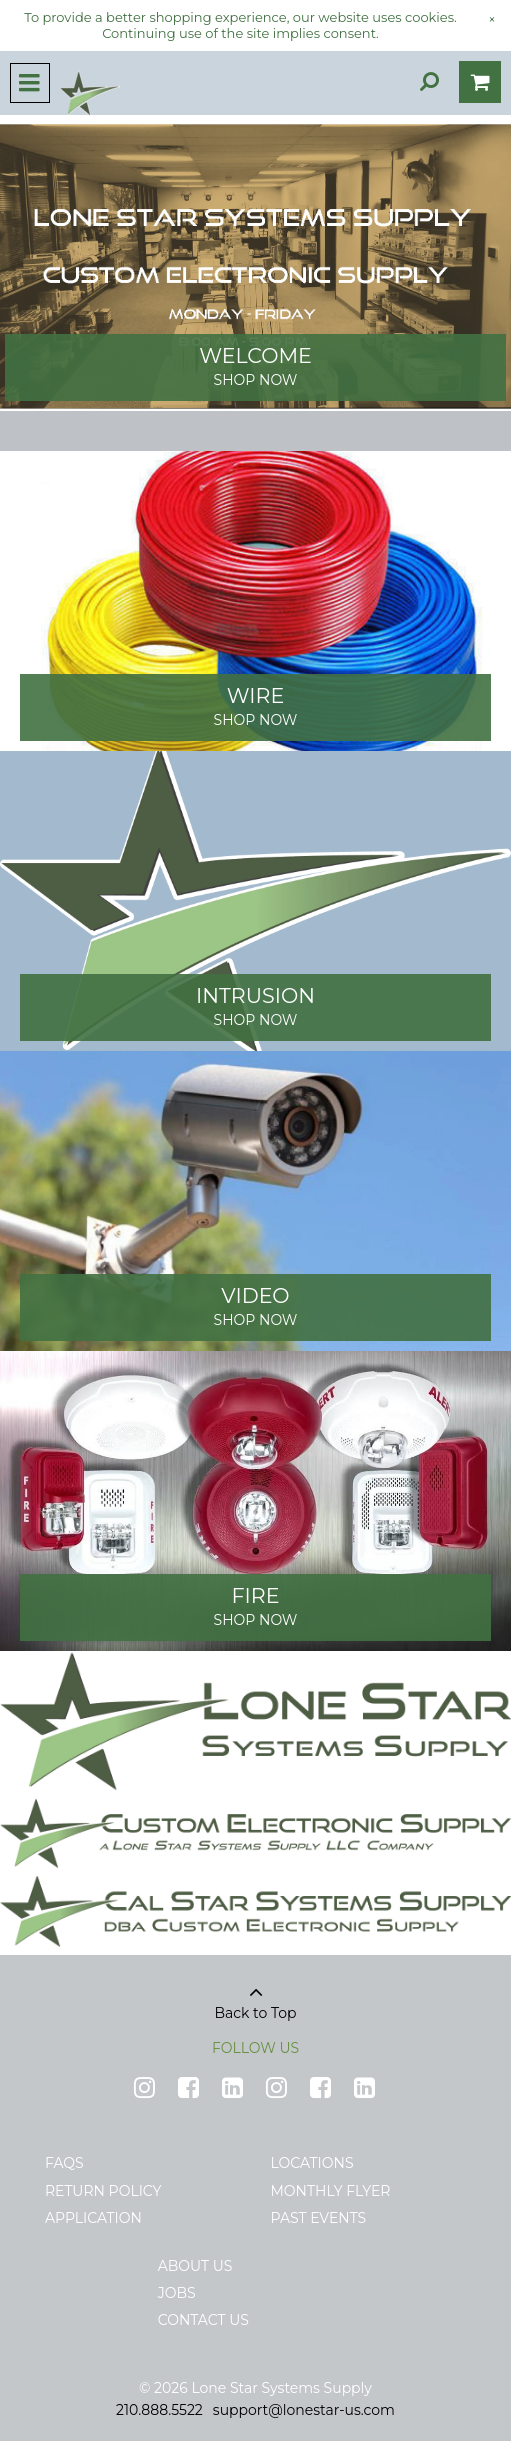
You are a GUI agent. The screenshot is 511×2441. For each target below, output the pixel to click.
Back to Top (256, 1996)
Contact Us (203, 2320)
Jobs (177, 2293)
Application (93, 2218)
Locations (312, 2163)
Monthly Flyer (331, 2191)
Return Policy (103, 2191)
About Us (195, 2266)
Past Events (319, 2218)
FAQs (64, 2163)
